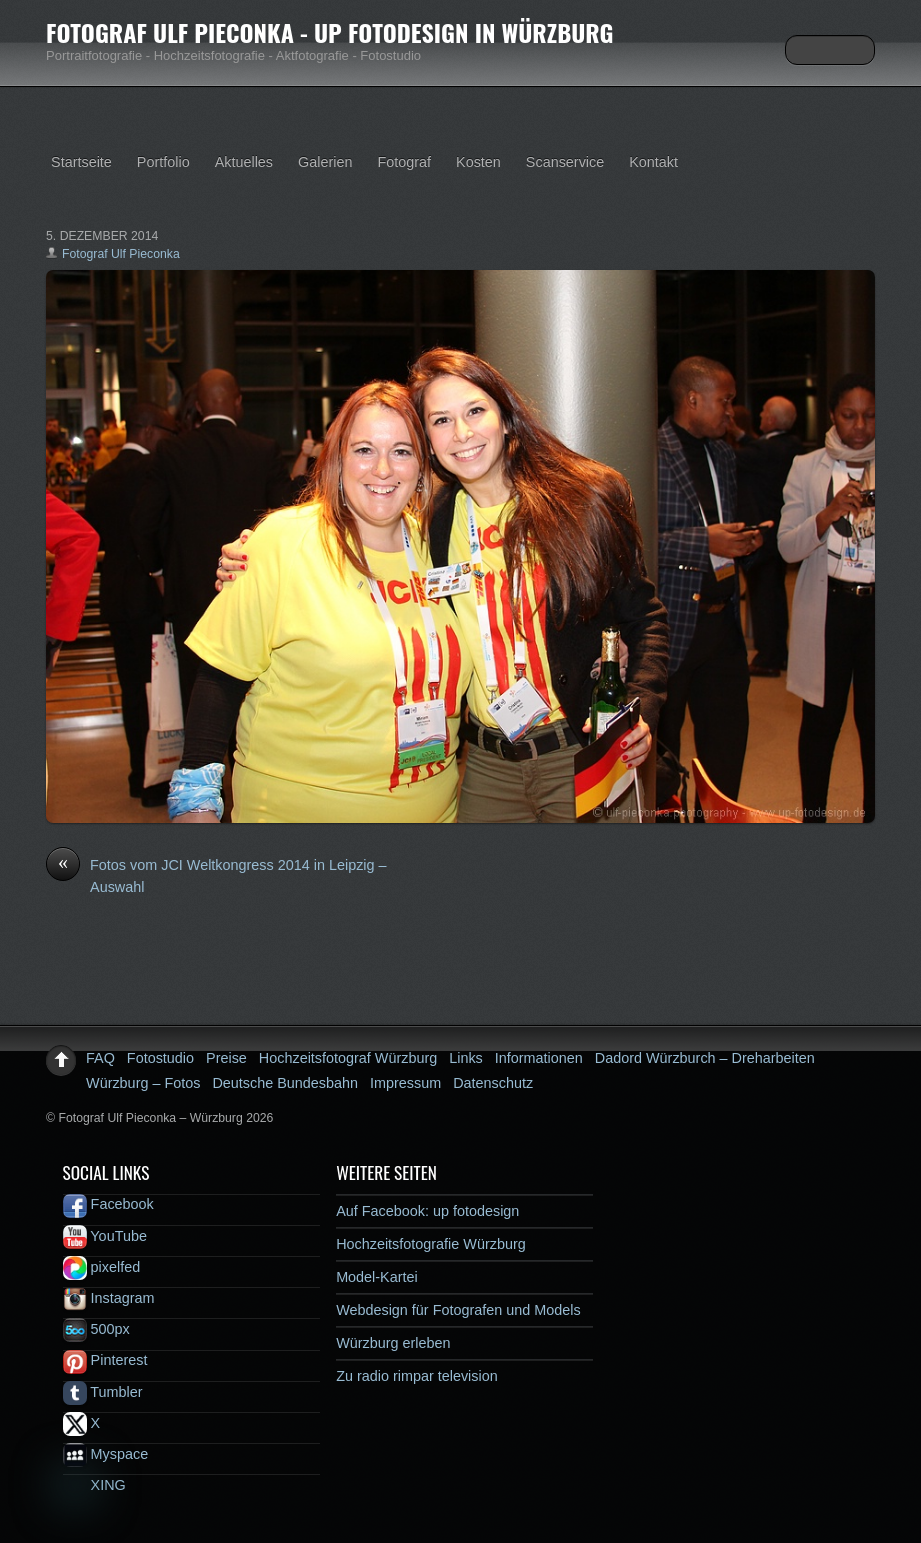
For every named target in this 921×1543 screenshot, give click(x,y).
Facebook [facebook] (108, 1204)
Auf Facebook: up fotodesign (427, 1211)
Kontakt (653, 162)
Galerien (325, 162)
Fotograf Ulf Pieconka (121, 254)
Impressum (405, 1083)
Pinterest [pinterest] (105, 1360)
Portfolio (163, 162)
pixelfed (102, 1267)
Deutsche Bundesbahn (285, 1083)
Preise (226, 1058)
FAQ (100, 1058)
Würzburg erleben (393, 1343)
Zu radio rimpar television (417, 1376)
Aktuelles (244, 162)
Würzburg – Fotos (143, 1083)
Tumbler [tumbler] (103, 1392)
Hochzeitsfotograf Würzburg (348, 1058)
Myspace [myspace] (106, 1454)
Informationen (539, 1058)
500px (96, 1329)
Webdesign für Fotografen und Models (458, 1310)
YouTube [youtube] (105, 1236)
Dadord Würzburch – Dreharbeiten (705, 1058)
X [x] (82, 1423)
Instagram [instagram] (109, 1298)
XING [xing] (94, 1485)
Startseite (81, 162)
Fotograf (404, 162)
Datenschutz (493, 1083)
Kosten (478, 162)
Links (466, 1058)
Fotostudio (160, 1058)
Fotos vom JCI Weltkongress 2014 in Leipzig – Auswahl (216, 875)
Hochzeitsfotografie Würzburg (431, 1244)
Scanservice (565, 162)
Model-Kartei (377, 1277)
